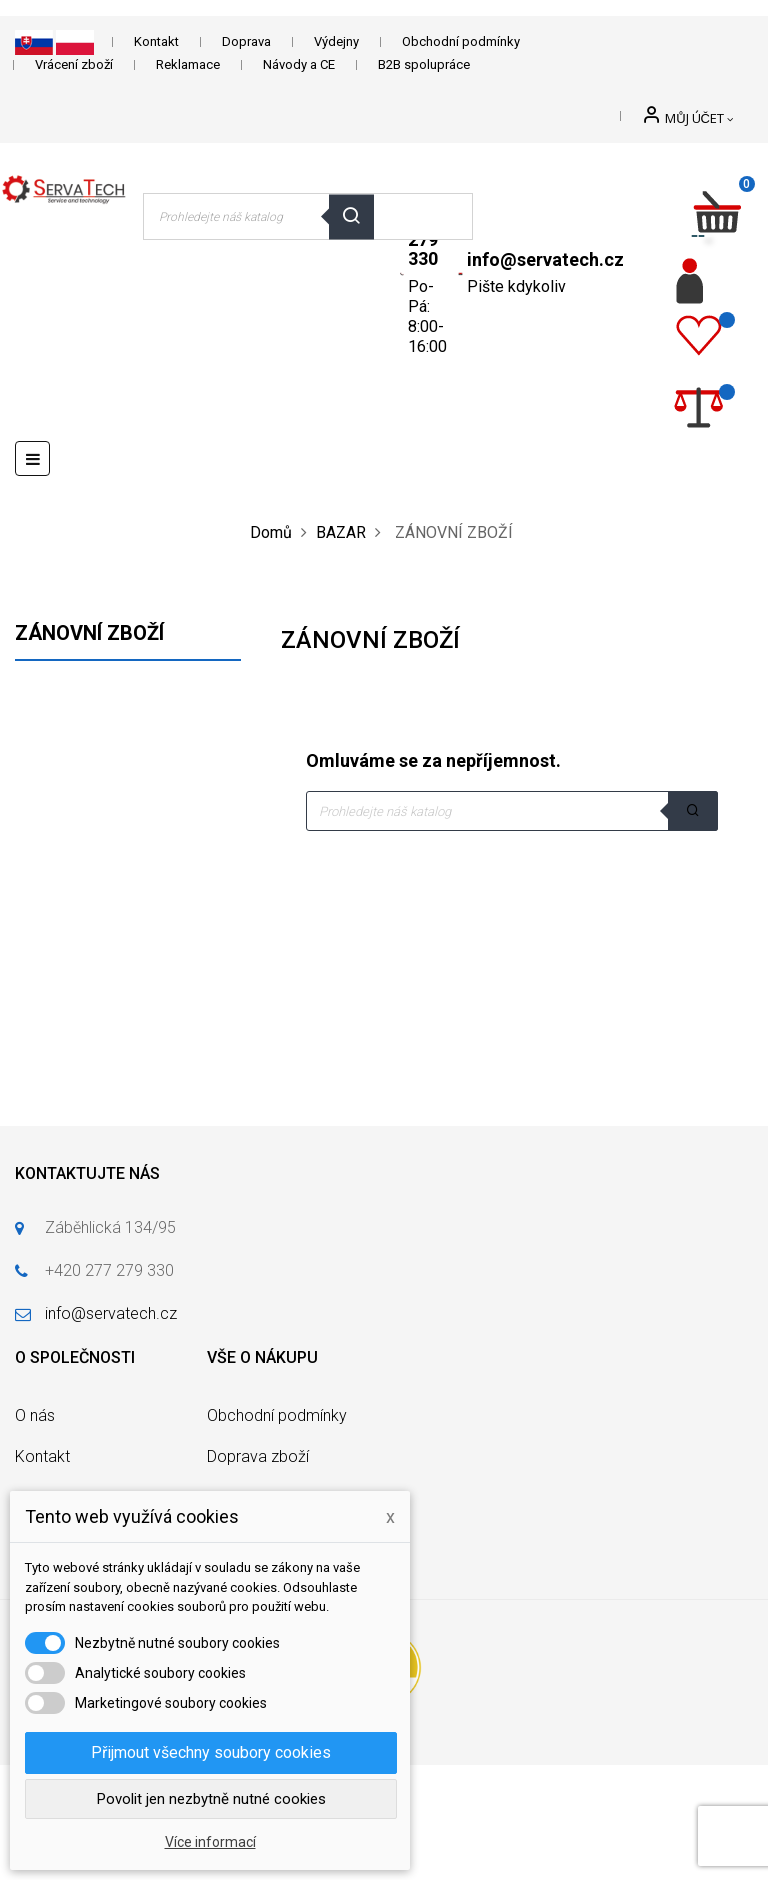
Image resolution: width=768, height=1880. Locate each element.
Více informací (210, 1842)
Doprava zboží (258, 1456)
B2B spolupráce (424, 64)
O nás (35, 1415)
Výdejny (336, 41)
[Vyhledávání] (512, 811)
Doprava (246, 41)
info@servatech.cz (545, 259)
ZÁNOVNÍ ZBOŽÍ (89, 633)
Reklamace (188, 64)
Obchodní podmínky (461, 41)
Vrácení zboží (74, 64)
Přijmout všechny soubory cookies (211, 1752)
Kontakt (156, 41)
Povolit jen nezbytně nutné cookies (211, 1799)
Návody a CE (299, 64)
